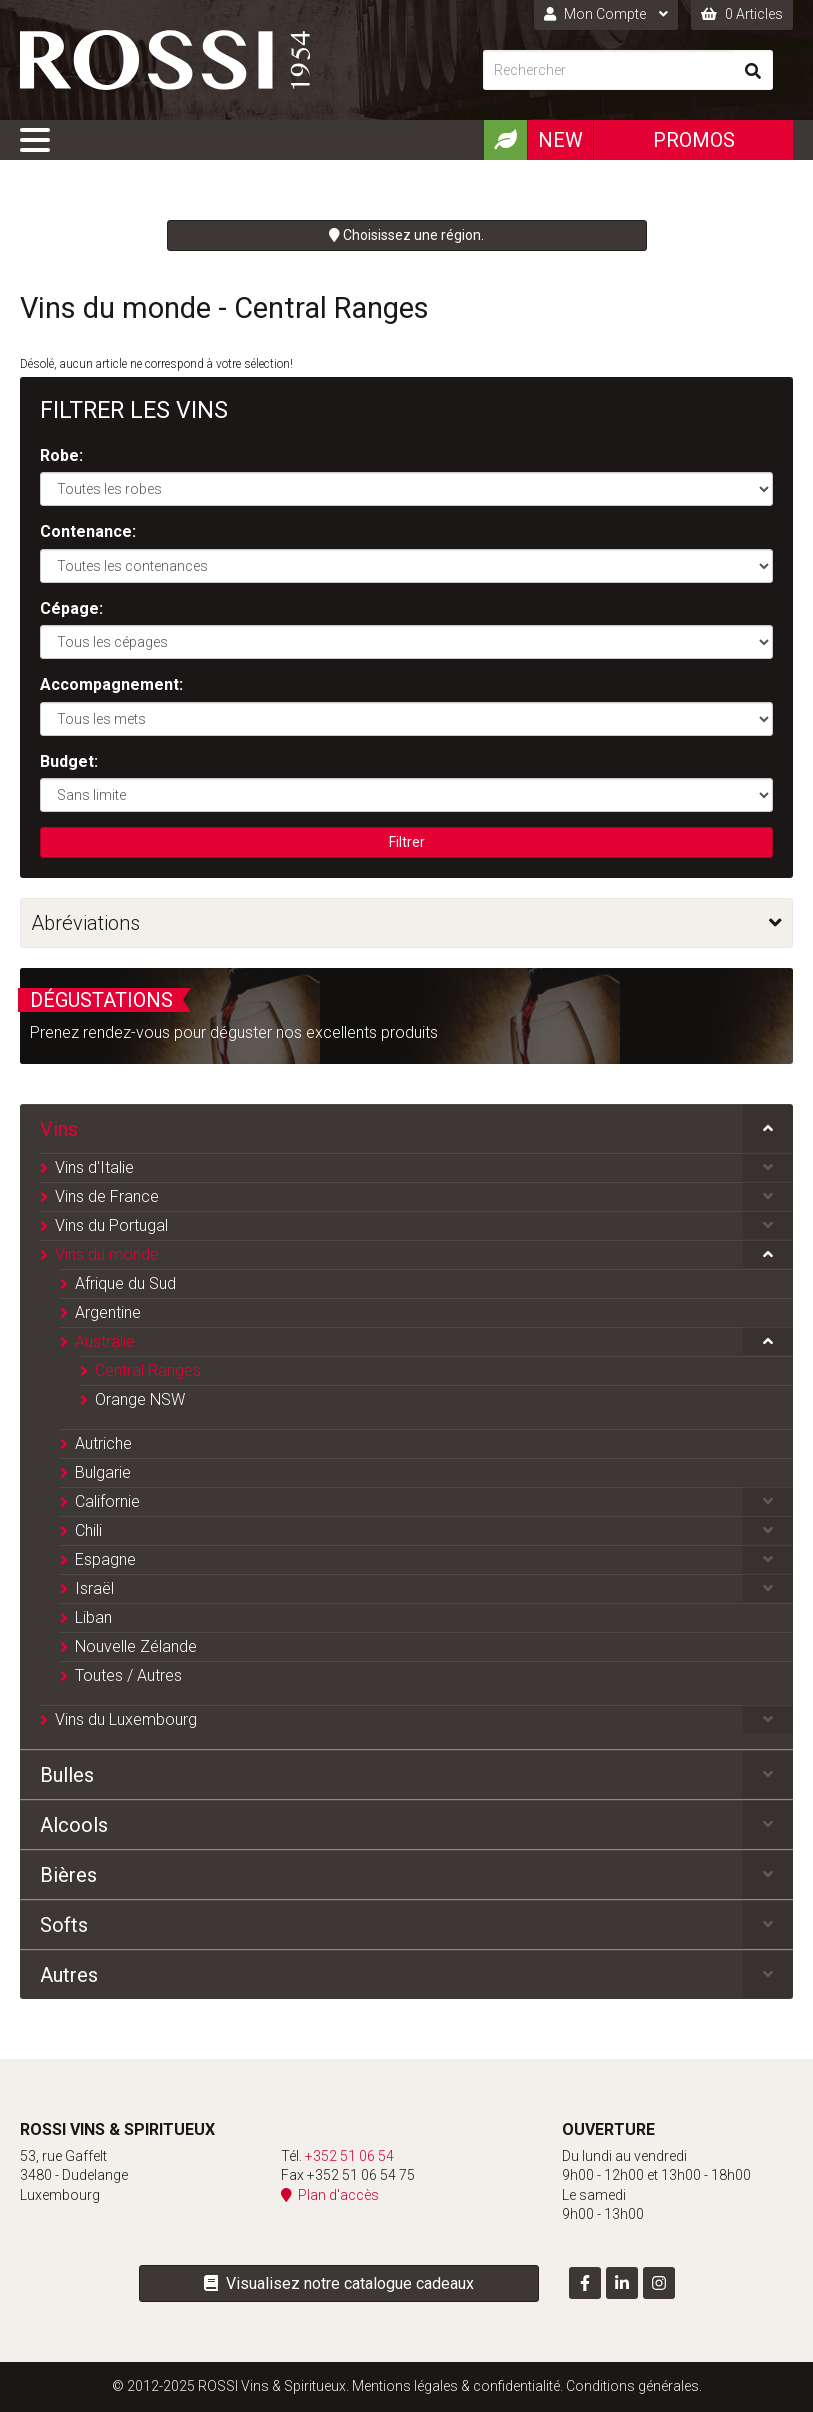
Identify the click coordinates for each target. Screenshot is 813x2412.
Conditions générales (632, 2386)
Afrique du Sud (125, 1283)
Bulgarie (103, 1472)
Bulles (67, 1775)
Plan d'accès (330, 2195)
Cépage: (71, 608)
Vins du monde (107, 1254)
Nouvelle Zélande (136, 1646)
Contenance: (88, 531)
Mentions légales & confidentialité (456, 2386)
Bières (68, 1875)
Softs (64, 1925)
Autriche (103, 1443)
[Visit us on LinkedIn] (622, 2283)
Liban (93, 1617)
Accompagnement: (111, 684)
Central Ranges (148, 1370)
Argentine (108, 1312)
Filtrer (407, 842)
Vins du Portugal (111, 1225)
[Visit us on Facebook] (585, 2283)
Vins (59, 1129)
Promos (694, 140)
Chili (88, 1530)
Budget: (69, 761)
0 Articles (742, 14)
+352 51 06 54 (349, 2156)
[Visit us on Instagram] (659, 2283)
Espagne (105, 1559)
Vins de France (107, 1196)
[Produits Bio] (505, 140)
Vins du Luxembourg (126, 1719)
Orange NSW (140, 1399)
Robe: (61, 455)
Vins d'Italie (94, 1167)
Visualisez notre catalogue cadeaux (339, 2283)
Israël (94, 1588)
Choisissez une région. (406, 235)
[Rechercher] (608, 70)
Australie (105, 1341)
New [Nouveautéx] (560, 140)
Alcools (74, 1825)
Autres (69, 1975)
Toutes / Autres (128, 1675)
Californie (107, 1501)
